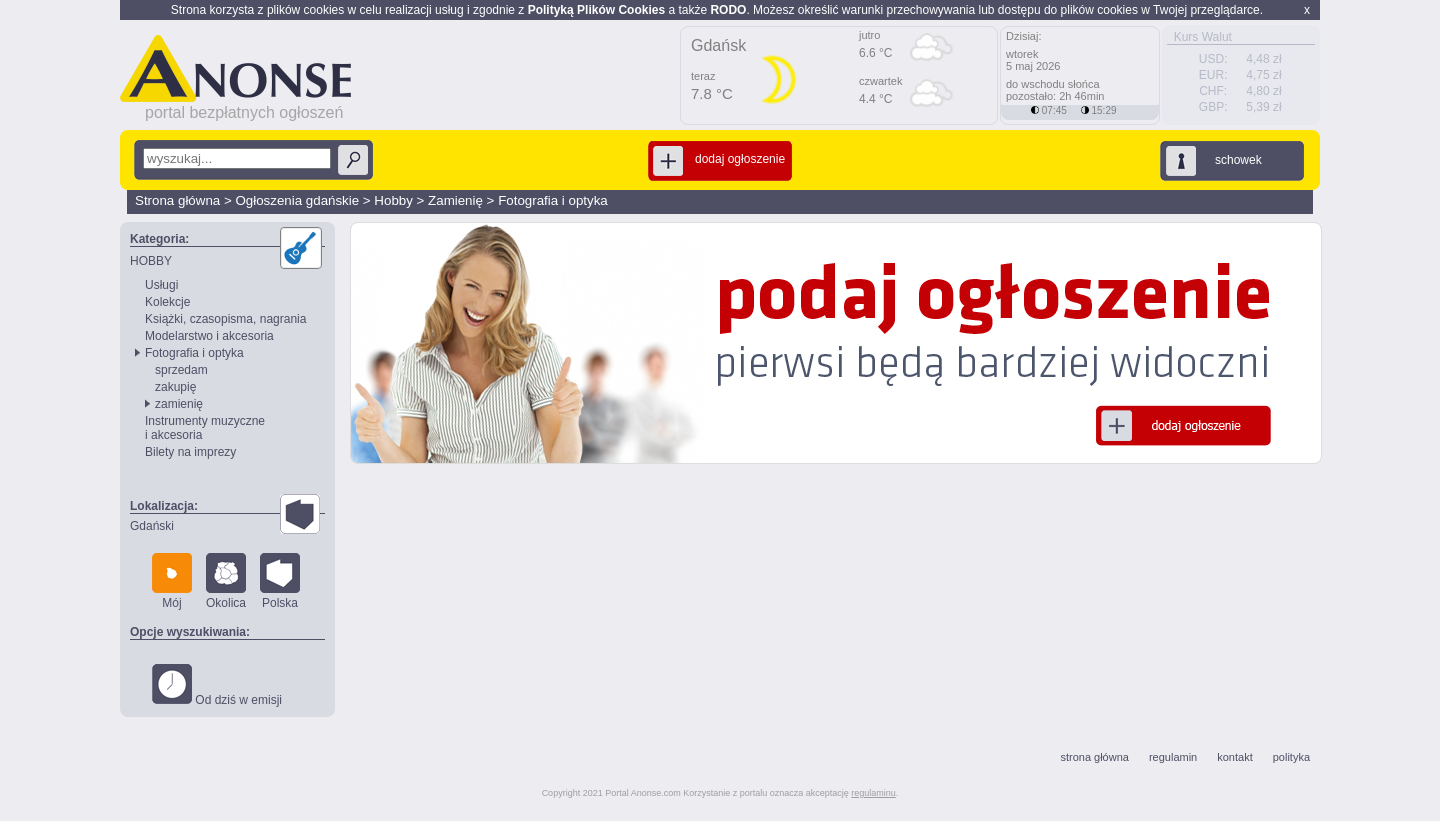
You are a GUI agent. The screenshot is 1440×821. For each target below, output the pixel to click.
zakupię (175, 387)
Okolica (226, 581)
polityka (1291, 757)
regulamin (1173, 757)
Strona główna (177, 200)
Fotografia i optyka (553, 200)
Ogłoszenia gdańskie (297, 200)
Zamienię (455, 200)
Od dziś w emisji (217, 685)
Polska (280, 581)
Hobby (393, 200)
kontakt (1234, 757)
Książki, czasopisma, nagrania (225, 319)
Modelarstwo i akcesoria (209, 336)
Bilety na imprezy (190, 452)
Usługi (161, 285)
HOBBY (151, 261)
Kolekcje (167, 302)
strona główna (1094, 757)
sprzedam (181, 370)
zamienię (179, 404)
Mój (172, 581)
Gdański (152, 526)
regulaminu (873, 793)
